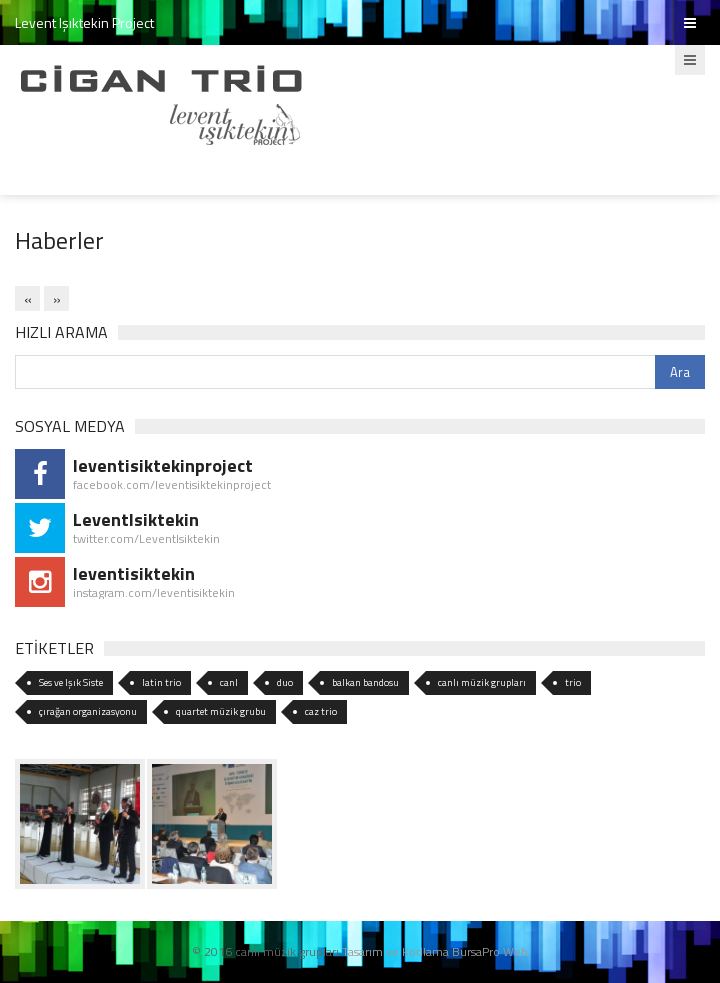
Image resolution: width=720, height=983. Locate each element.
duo (285, 682)
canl (229, 682)
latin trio (161, 682)
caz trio (321, 711)
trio (573, 682)
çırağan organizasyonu (88, 711)
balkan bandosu (365, 682)
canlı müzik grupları (482, 682)
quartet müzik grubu (221, 711)
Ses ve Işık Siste (71, 682)
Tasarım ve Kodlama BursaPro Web (435, 951)
